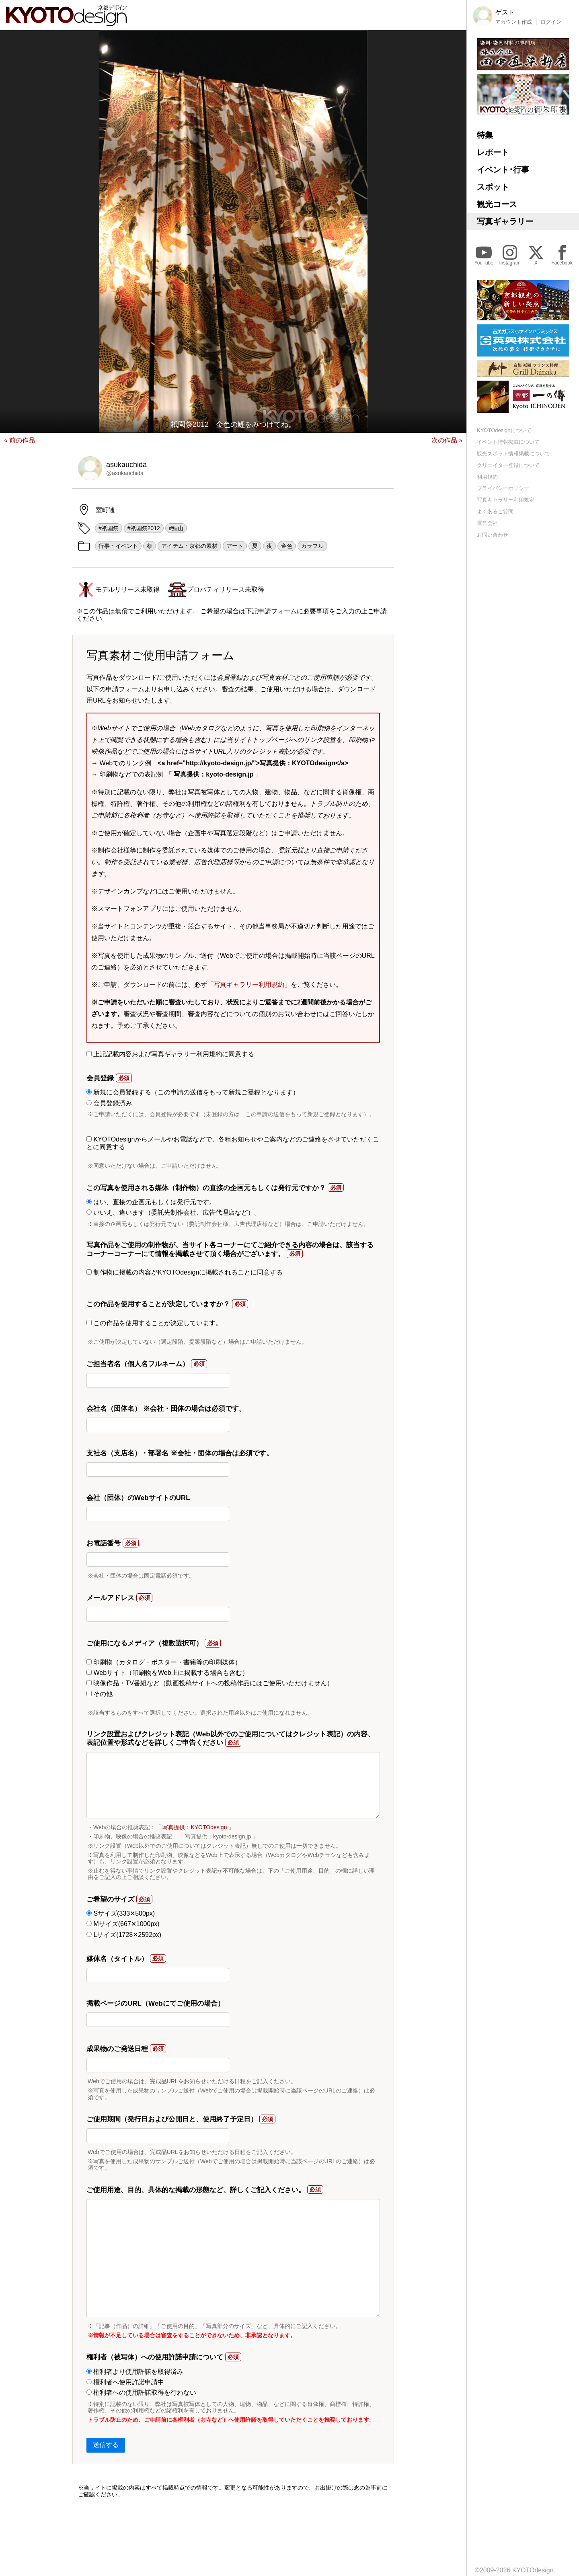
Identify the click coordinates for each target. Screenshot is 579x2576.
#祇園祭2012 (143, 528)
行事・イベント (118, 546)
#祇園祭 (109, 528)
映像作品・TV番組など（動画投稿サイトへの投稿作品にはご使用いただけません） (209, 1683)
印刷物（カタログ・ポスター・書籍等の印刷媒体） (163, 1662)
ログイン (550, 22)
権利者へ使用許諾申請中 (125, 2382)
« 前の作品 (19, 440)
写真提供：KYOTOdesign (194, 1827)
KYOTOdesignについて (504, 430)
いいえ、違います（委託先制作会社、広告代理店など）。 (173, 1212)
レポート (493, 152)
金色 (286, 546)
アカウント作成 (513, 22)
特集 (485, 135)
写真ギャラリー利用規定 (505, 500)
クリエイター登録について (508, 465)
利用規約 (487, 477)
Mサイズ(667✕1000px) (123, 1923)
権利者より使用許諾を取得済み (134, 2371)
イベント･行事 (503, 169)
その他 (99, 1694)
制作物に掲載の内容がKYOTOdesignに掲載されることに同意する (184, 1272)
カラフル (312, 546)
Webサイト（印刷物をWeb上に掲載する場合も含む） (167, 1672)
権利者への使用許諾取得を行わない (141, 2392)
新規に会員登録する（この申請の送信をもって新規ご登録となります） (192, 1092)
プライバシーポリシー (503, 488)
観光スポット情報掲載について (513, 454)
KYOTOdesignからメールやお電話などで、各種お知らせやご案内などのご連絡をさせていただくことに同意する (232, 1143)
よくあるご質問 (495, 511)
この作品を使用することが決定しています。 (154, 1323)
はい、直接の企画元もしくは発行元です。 (151, 1202)
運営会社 (487, 523)
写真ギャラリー (505, 221)
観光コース (497, 204)
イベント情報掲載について (508, 442)
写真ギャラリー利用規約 (249, 984)
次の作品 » (446, 440)
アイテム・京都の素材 (189, 546)
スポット (493, 186)
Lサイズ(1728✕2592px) (123, 1934)
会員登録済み (109, 1103)
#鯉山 (176, 528)
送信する (106, 2444)
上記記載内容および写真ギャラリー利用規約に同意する (170, 1054)
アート (234, 546)
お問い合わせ (492, 535)
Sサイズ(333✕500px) (120, 1913)
